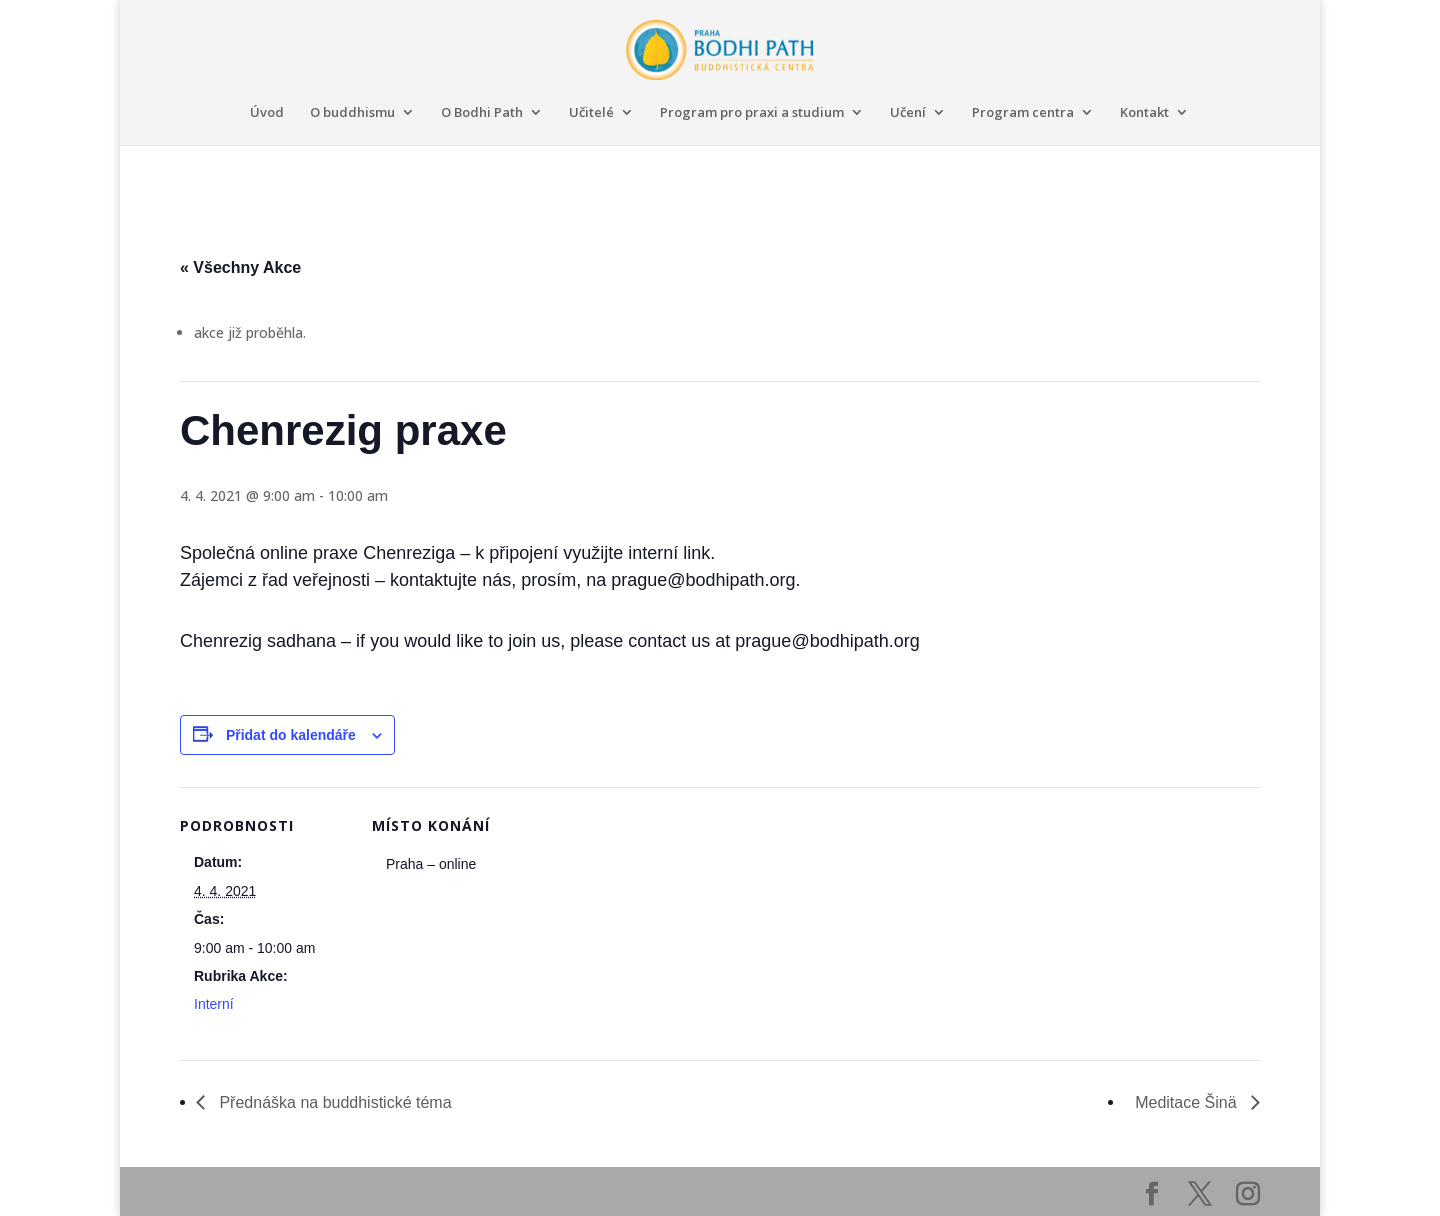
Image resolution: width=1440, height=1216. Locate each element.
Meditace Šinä (1188, 1102)
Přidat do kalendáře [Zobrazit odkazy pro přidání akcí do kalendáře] (291, 735)
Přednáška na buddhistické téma (333, 1102)
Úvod (267, 113)
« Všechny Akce (240, 267)
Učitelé (591, 113)
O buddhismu (352, 113)
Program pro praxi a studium (752, 113)
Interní (214, 1004)
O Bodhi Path (482, 113)
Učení (908, 113)
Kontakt (1144, 113)
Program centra (1023, 113)
